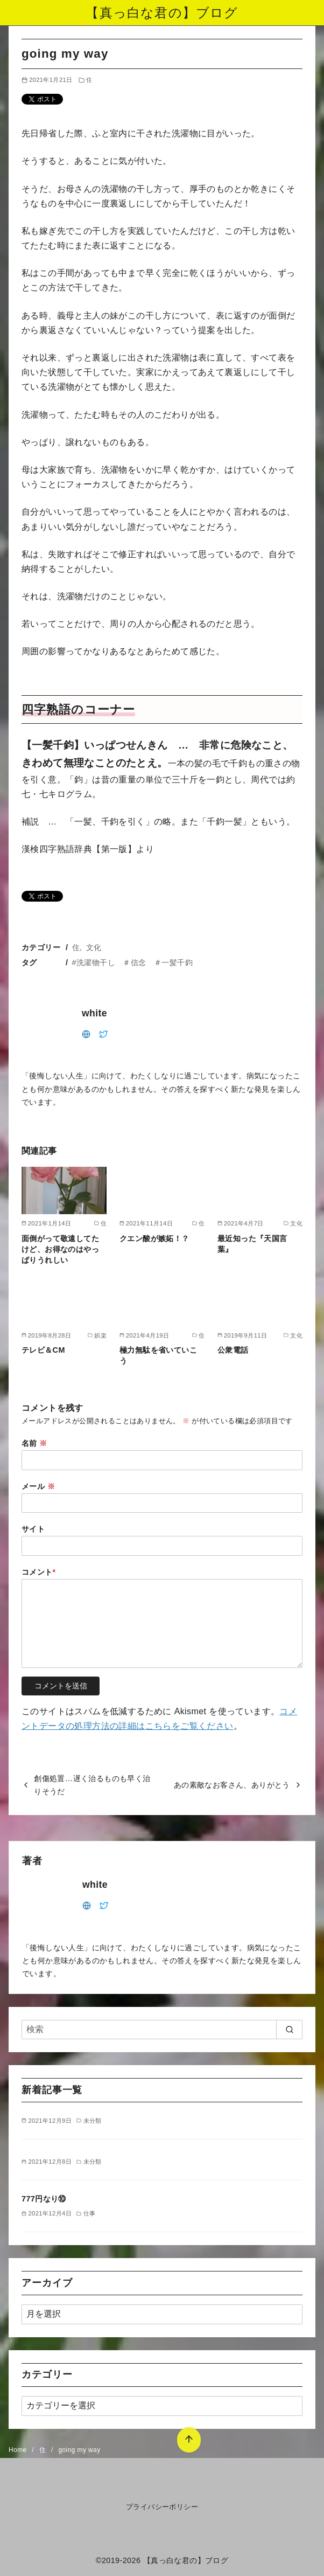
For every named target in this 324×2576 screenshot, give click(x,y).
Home (19, 2450)
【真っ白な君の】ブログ (162, 12)
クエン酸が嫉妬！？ (154, 1238)
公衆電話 (233, 1350)
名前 (34, 1443)
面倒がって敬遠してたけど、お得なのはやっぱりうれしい (60, 1249)
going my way (79, 2450)
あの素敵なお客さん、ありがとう (232, 1785)
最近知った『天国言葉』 (252, 1244)
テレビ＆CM (43, 1350)
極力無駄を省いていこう (158, 1355)
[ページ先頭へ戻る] (183, 2434)
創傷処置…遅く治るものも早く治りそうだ (92, 1785)
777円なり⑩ (44, 2198)
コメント (39, 1572)
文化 (94, 947)
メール (38, 1486)
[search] (289, 2029)
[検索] (162, 2029)
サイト (33, 1529)
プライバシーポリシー (162, 2507)
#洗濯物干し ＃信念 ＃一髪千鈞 (132, 962)
